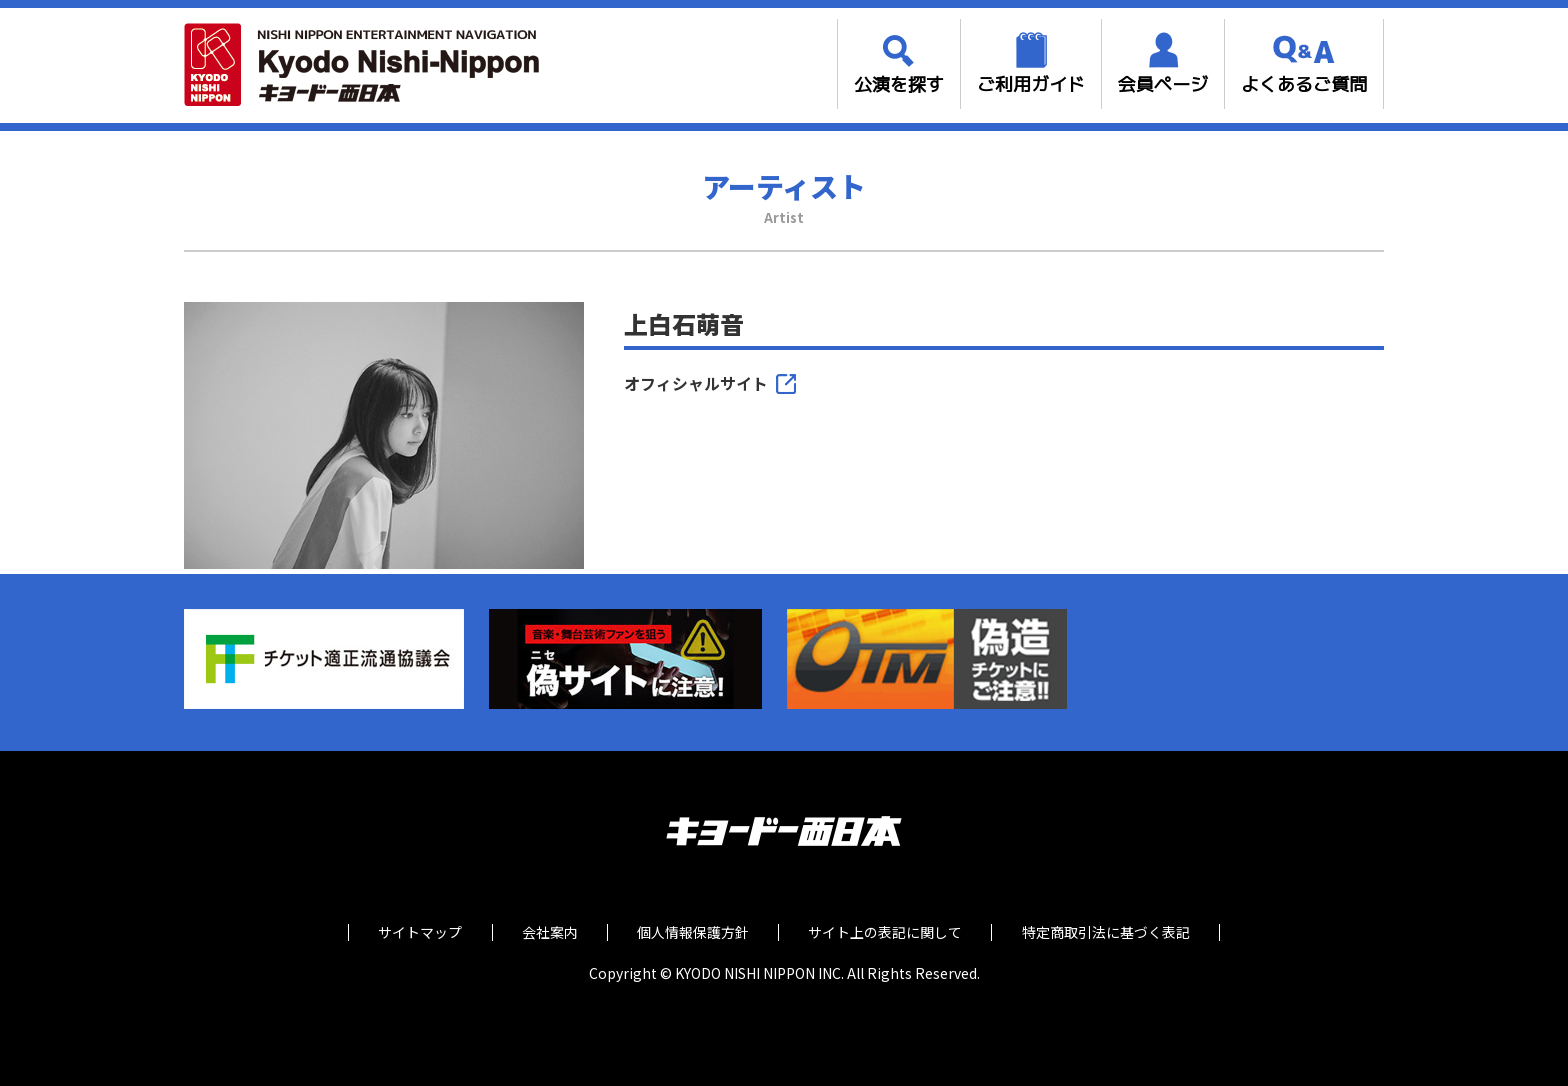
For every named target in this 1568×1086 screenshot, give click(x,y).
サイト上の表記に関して (888, 932)
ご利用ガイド (1031, 84)
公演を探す (899, 84)
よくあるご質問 (1304, 84)
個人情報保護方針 (693, 932)
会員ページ (1163, 84)
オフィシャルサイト (696, 384)
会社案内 (547, 932)
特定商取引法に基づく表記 (1111, 932)
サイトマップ (415, 932)
